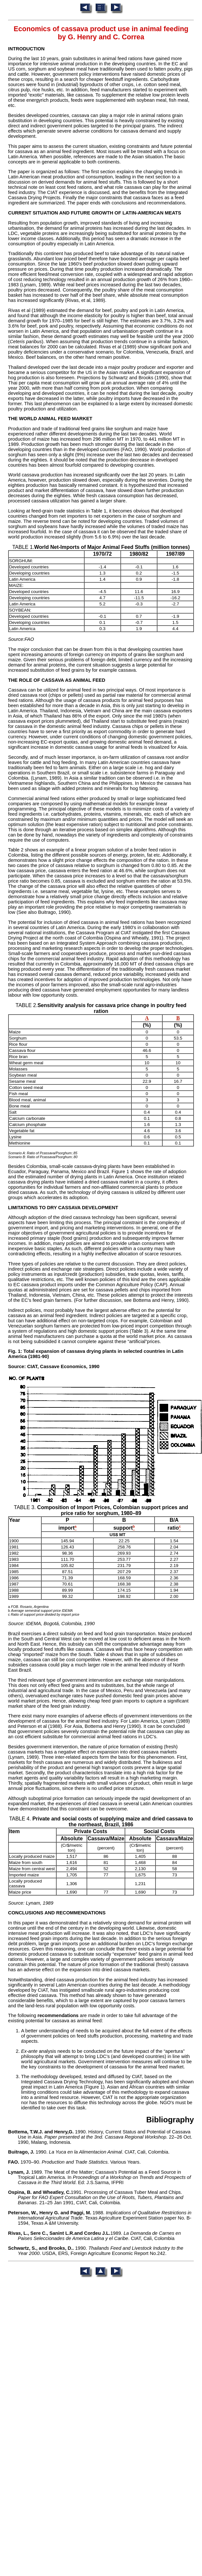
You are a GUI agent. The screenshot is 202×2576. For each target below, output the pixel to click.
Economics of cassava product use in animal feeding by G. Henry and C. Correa (101, 33)
